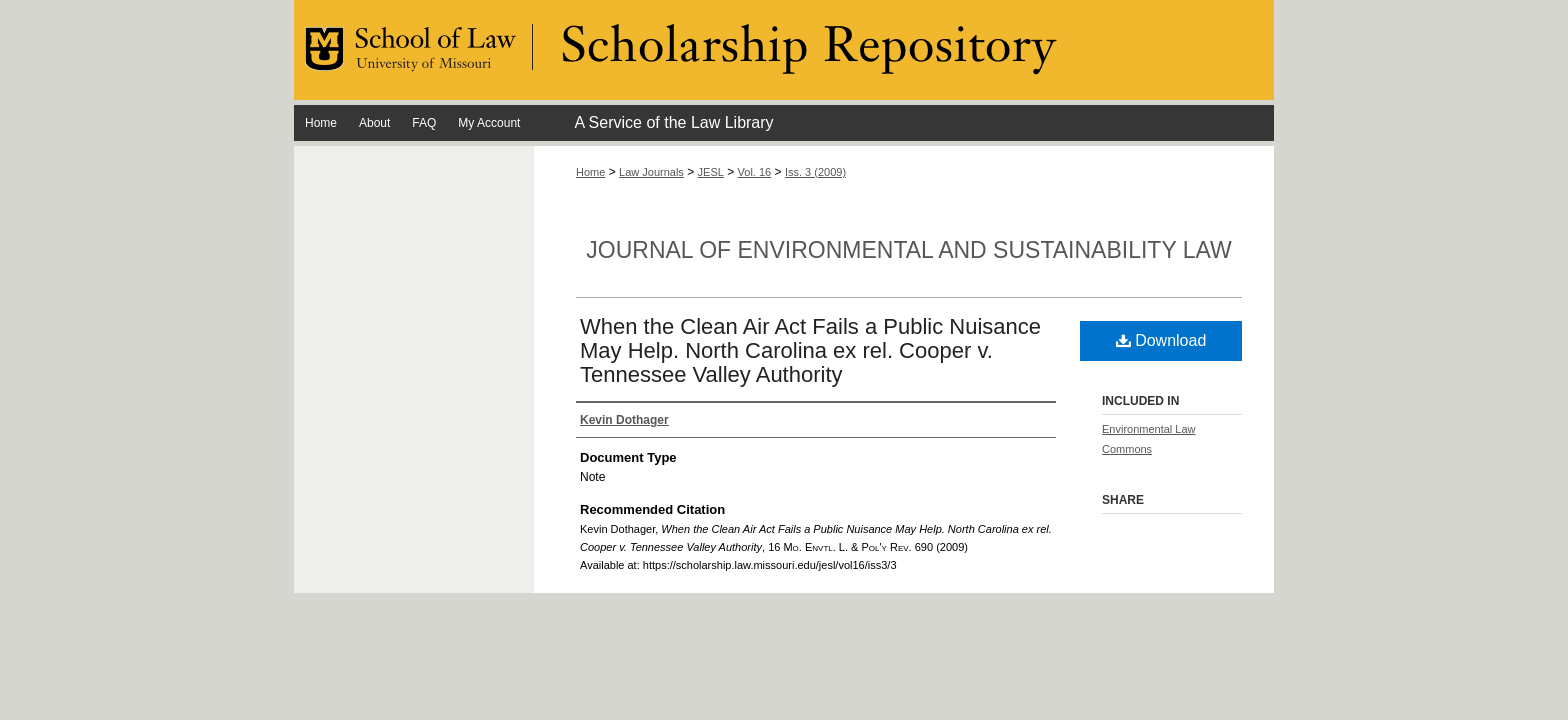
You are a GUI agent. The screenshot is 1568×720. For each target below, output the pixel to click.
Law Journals (651, 172)
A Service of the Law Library (673, 122)
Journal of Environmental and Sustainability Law (908, 250)
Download (1161, 340)
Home (590, 172)
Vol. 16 (755, 172)
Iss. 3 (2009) (815, 172)
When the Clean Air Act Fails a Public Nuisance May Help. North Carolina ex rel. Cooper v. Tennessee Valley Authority (810, 350)
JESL (711, 172)
